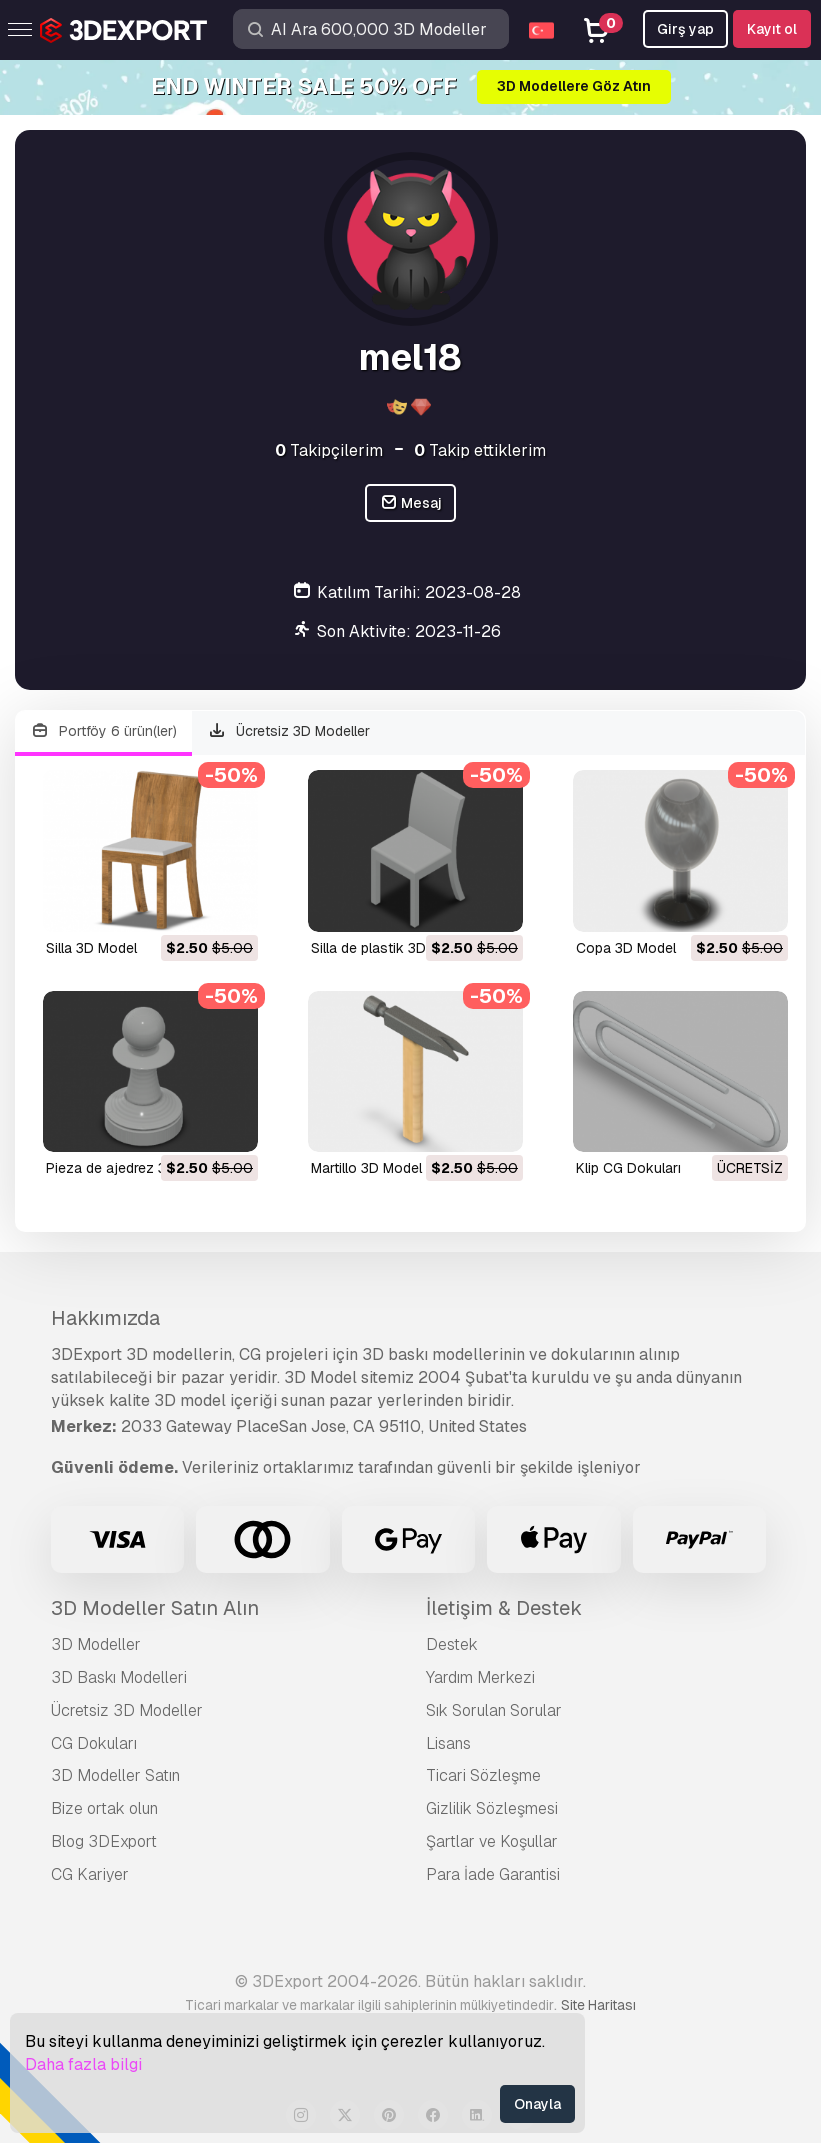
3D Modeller (96, 1644)
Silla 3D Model (91, 948)
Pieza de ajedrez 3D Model (132, 1168)
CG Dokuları (94, 1743)
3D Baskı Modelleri (119, 1677)
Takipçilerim (329, 450)
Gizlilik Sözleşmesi (492, 1808)
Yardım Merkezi (480, 1677)
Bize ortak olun (104, 1808)
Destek (452, 1644)
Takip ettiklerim (480, 450)
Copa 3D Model (626, 948)
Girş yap (685, 29)
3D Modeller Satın (115, 1775)
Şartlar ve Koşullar (492, 1841)
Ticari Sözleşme (483, 1775)
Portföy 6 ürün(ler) (103, 731)
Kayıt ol (772, 29)
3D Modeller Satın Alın (155, 1608)
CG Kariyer (90, 1874)
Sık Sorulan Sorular (494, 1710)
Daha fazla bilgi (83, 2064)
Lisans (448, 1743)
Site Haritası (598, 2005)
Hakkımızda (105, 1318)
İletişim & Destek (504, 1608)
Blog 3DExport (104, 1841)
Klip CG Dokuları (628, 1168)
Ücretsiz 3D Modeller (289, 731)
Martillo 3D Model (366, 1168)
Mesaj (411, 503)
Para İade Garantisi (493, 1874)
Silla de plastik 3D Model (390, 948)
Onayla (537, 2104)
